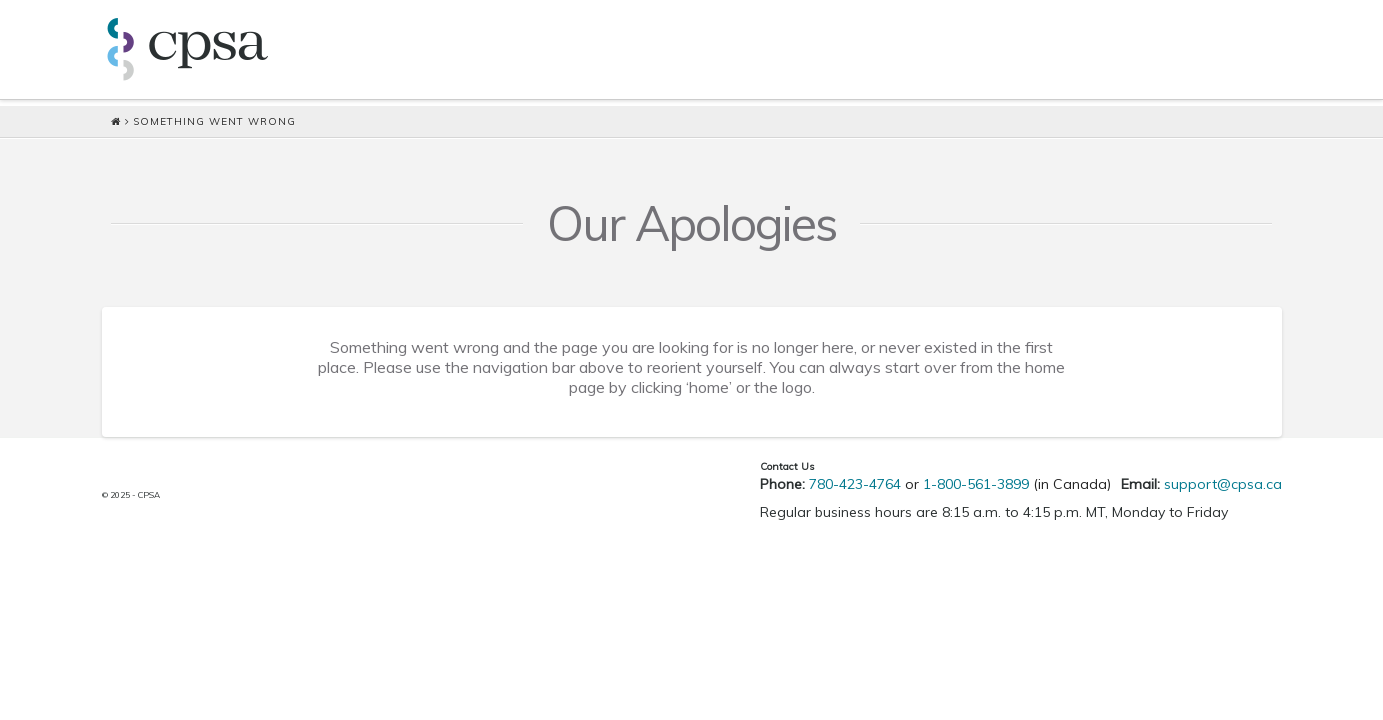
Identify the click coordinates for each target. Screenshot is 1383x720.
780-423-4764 (855, 484)
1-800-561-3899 (976, 484)
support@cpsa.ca (1223, 484)
